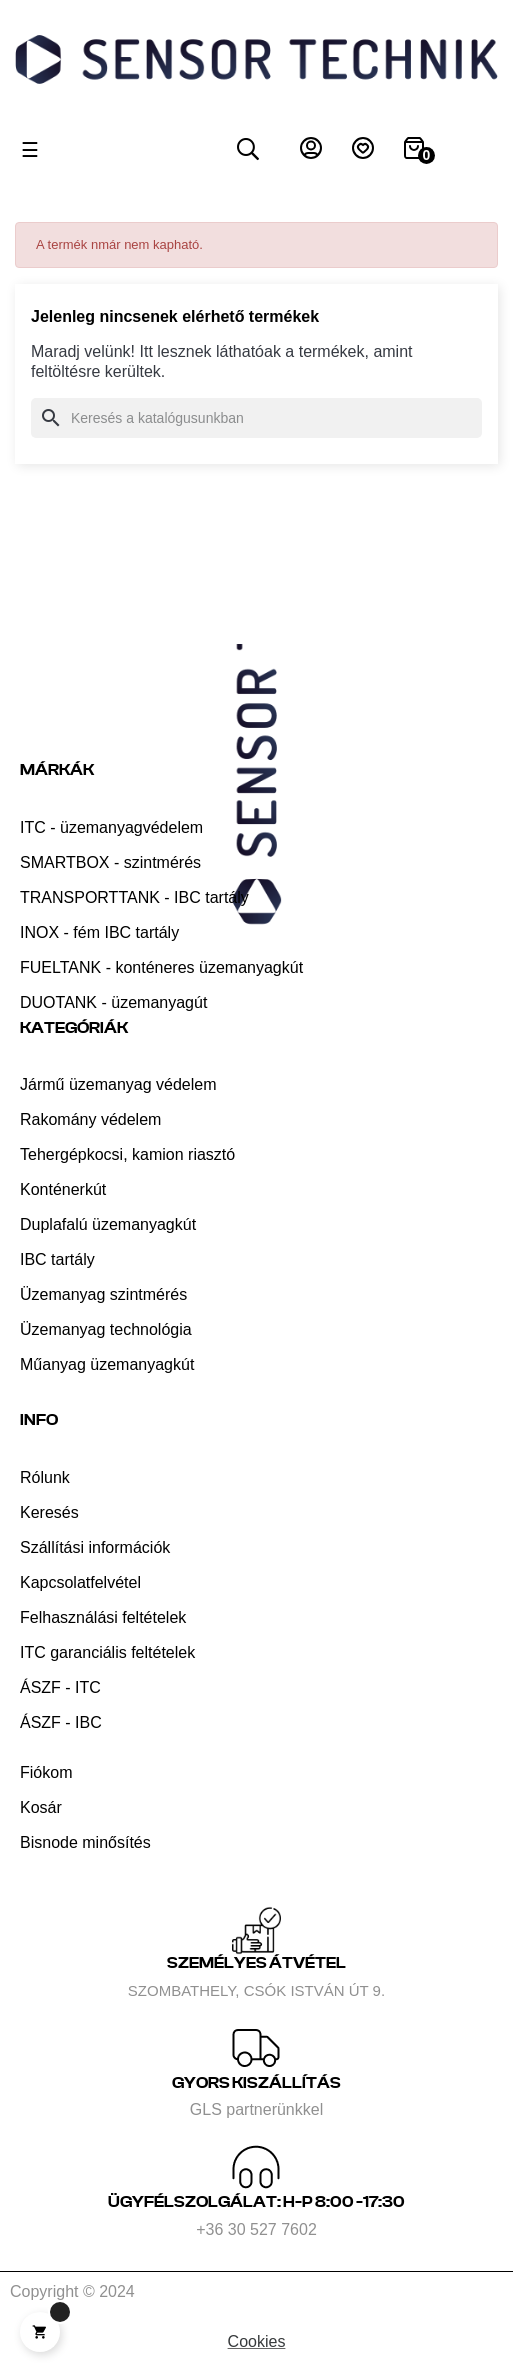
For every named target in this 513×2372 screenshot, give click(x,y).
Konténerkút (63, 1189)
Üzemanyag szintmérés (103, 1294)
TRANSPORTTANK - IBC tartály (134, 897)
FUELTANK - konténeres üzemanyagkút (161, 967)
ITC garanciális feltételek (107, 1652)
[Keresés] (256, 418)
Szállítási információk (95, 1547)
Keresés (49, 1512)
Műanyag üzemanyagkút (107, 1364)
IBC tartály (57, 1259)
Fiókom (46, 1772)
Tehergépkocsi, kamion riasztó (127, 1154)
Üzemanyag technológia (106, 1329)
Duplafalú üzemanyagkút (108, 1224)
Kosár (41, 1807)
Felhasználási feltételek (103, 1617)
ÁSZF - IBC (61, 1722)
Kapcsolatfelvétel (80, 1582)
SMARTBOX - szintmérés (110, 862)
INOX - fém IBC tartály (99, 932)
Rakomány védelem (90, 1119)
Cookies (257, 2341)
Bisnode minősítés (85, 1842)
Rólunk (45, 1477)
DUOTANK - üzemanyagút (113, 1002)
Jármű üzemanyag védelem (118, 1084)
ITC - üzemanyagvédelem (111, 827)
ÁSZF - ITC (60, 1687)
